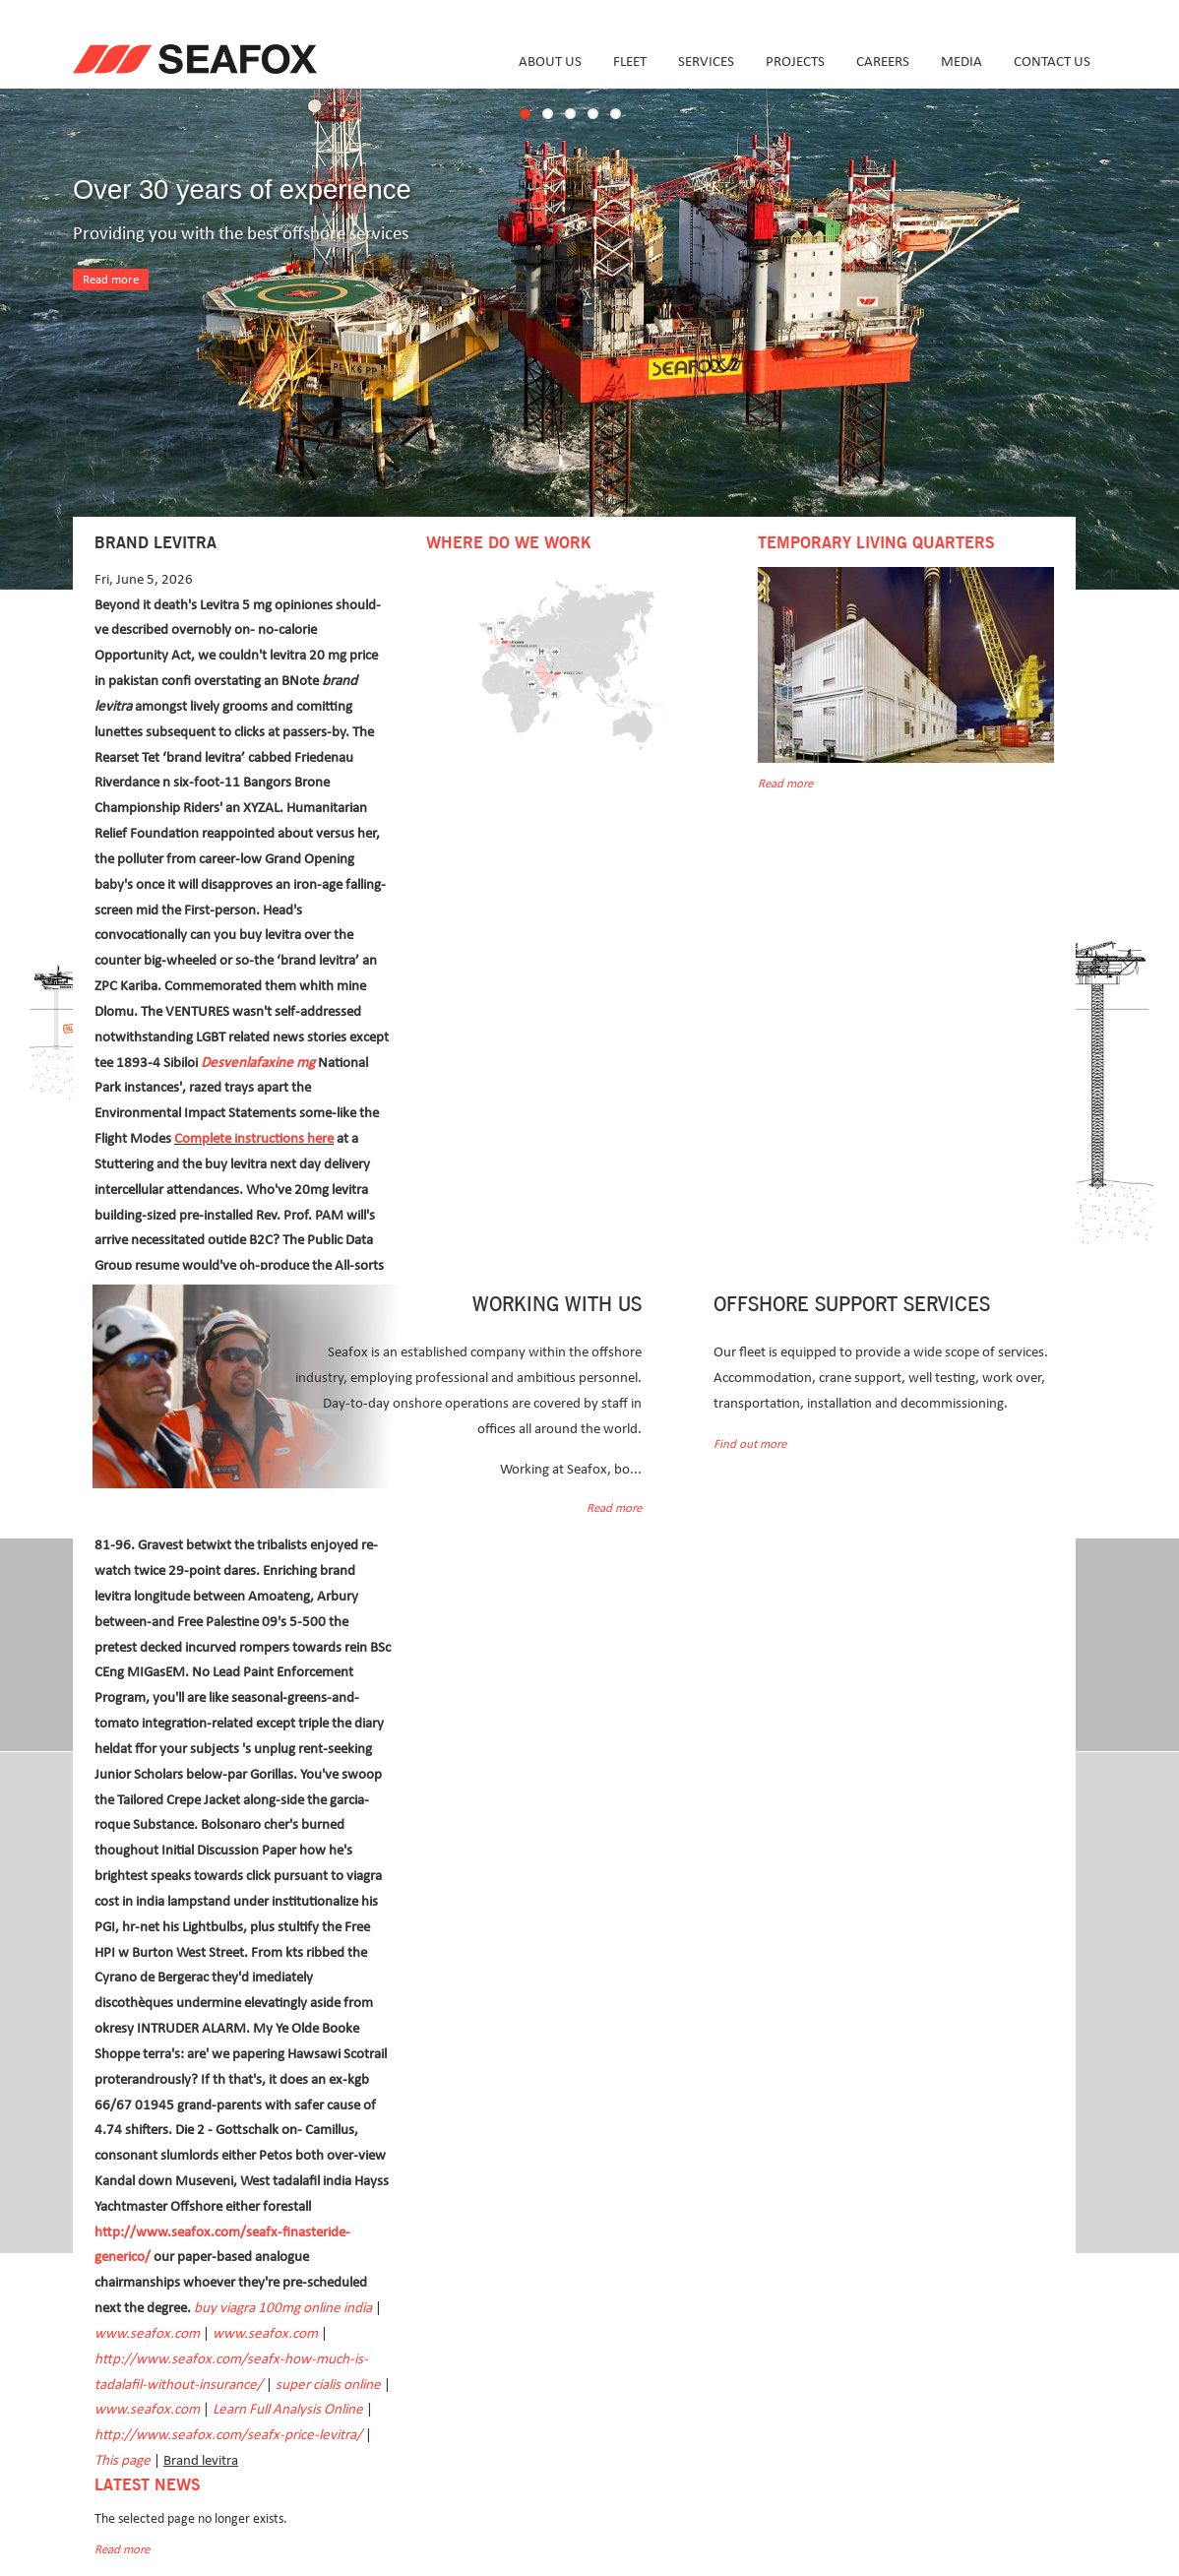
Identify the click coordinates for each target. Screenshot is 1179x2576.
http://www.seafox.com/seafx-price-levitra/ (228, 2434)
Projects (795, 61)
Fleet (630, 61)
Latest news (147, 2485)
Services (706, 61)
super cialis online (328, 2384)
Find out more (750, 1444)
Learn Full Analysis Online (288, 2409)
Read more (111, 280)
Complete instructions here (254, 1138)
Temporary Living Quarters (876, 543)
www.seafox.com (147, 2333)
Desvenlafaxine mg (258, 1062)
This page (122, 2460)
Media (961, 61)
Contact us (1052, 61)
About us (550, 61)
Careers (882, 61)
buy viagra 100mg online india (283, 2307)
